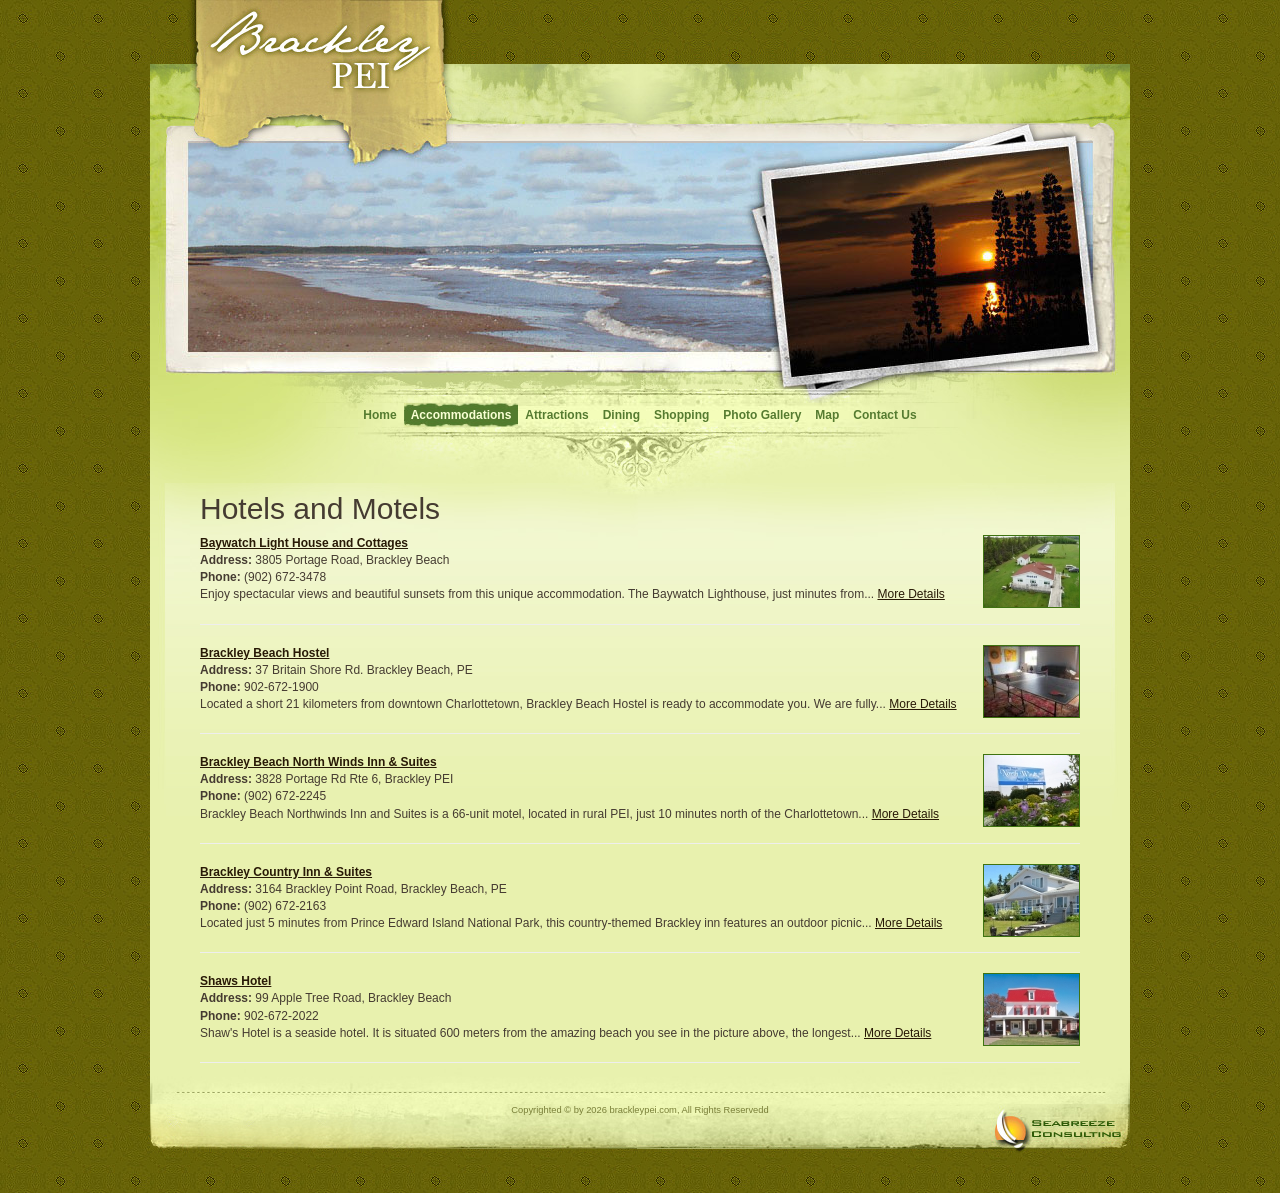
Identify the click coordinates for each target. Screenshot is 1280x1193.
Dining (621, 415)
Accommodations (461, 415)
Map (827, 415)
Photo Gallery (762, 415)
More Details (910, 594)
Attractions (556, 415)
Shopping (681, 415)
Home (379, 415)
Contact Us (884, 415)
